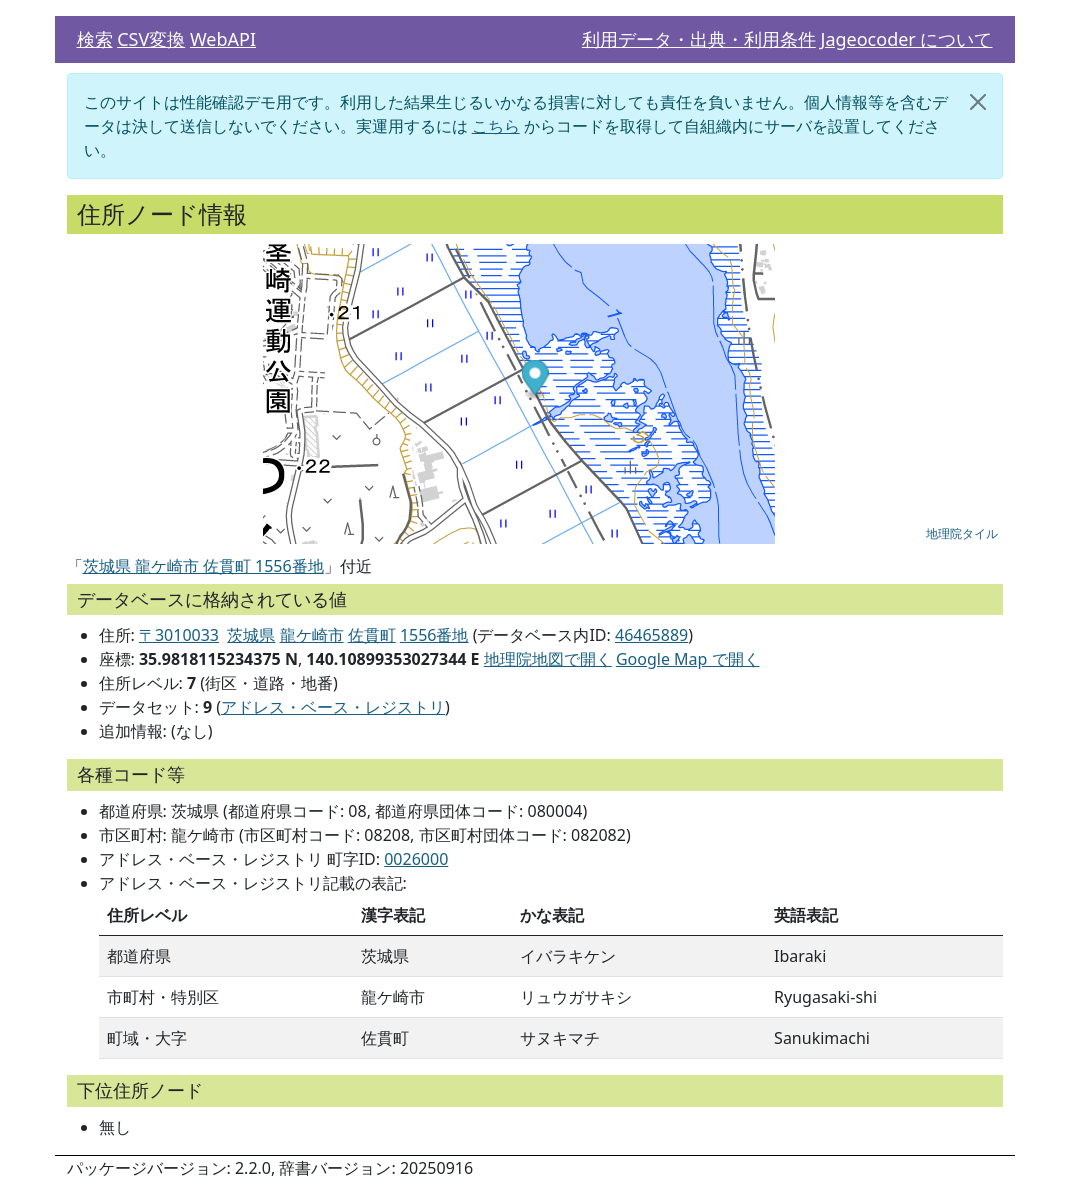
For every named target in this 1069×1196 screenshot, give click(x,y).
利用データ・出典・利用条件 (699, 39)
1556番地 (434, 635)
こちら (496, 126)
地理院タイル (962, 534)
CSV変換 (151, 39)
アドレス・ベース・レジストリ (333, 707)
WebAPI (223, 39)
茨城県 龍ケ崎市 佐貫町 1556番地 (203, 566)
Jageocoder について (906, 39)
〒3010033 (179, 635)
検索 (95, 39)
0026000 (416, 859)
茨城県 (251, 635)
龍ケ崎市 (312, 635)
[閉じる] (978, 102)
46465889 (651, 635)
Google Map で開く (688, 659)
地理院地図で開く (548, 659)
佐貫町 (372, 635)
